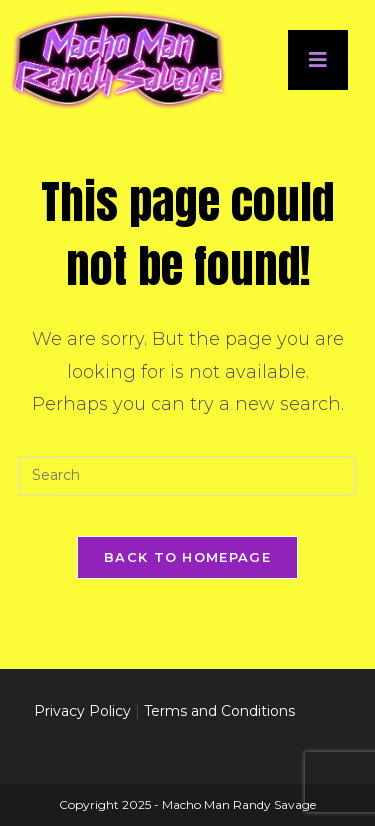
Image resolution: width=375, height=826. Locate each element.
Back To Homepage (187, 557)
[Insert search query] (188, 476)
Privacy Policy (82, 711)
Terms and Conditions (219, 711)
